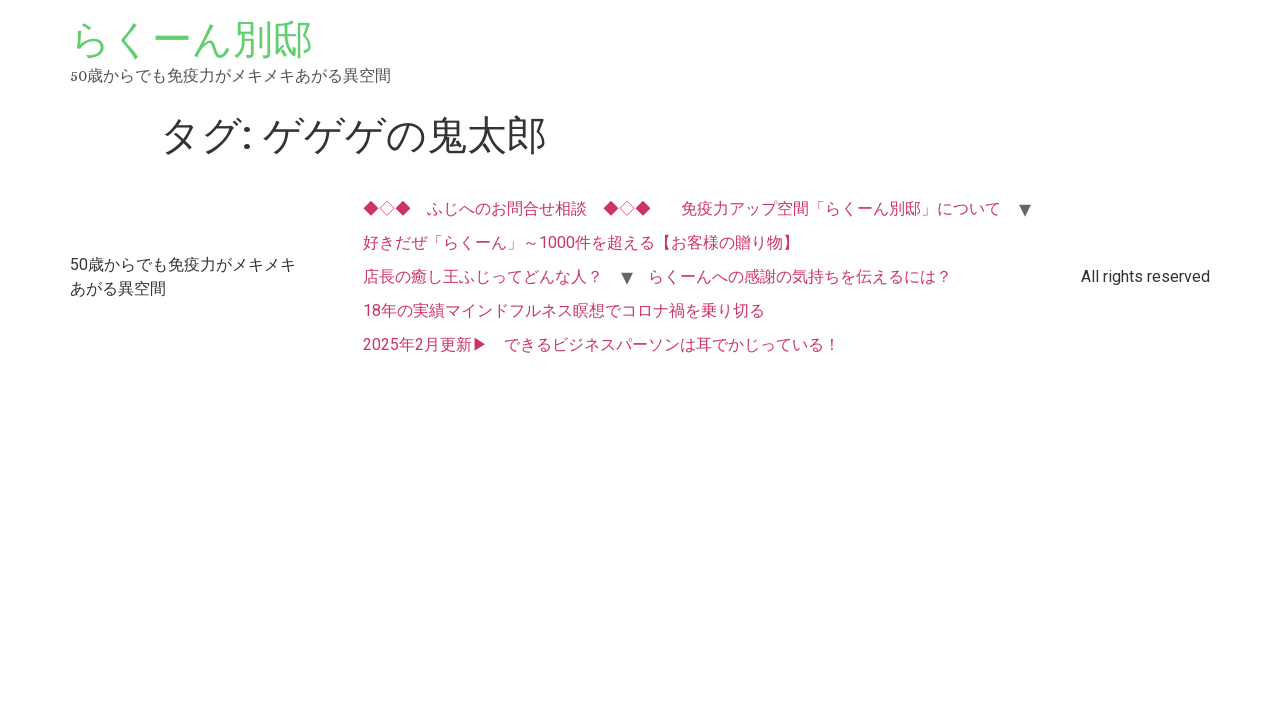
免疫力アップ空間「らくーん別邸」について (841, 208)
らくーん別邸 (191, 39)
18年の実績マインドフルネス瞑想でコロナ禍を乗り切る (564, 310)
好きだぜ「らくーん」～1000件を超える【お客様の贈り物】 (581, 242)
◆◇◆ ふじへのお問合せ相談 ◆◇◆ (507, 208)
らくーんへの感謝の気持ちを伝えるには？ (800, 276)
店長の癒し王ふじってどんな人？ (483, 276)
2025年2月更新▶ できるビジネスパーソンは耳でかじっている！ (601, 344)
